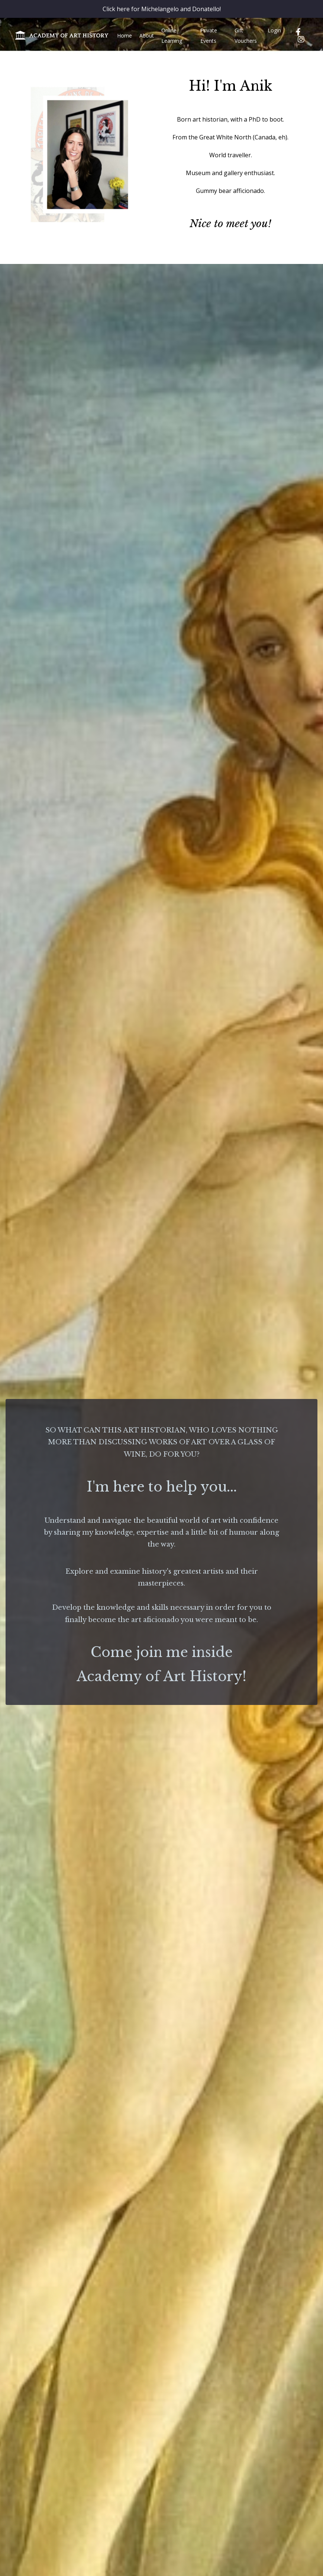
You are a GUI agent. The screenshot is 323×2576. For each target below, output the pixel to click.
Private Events (208, 35)
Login (274, 30)
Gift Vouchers (246, 35)
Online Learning (171, 35)
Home (124, 35)
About (146, 35)
